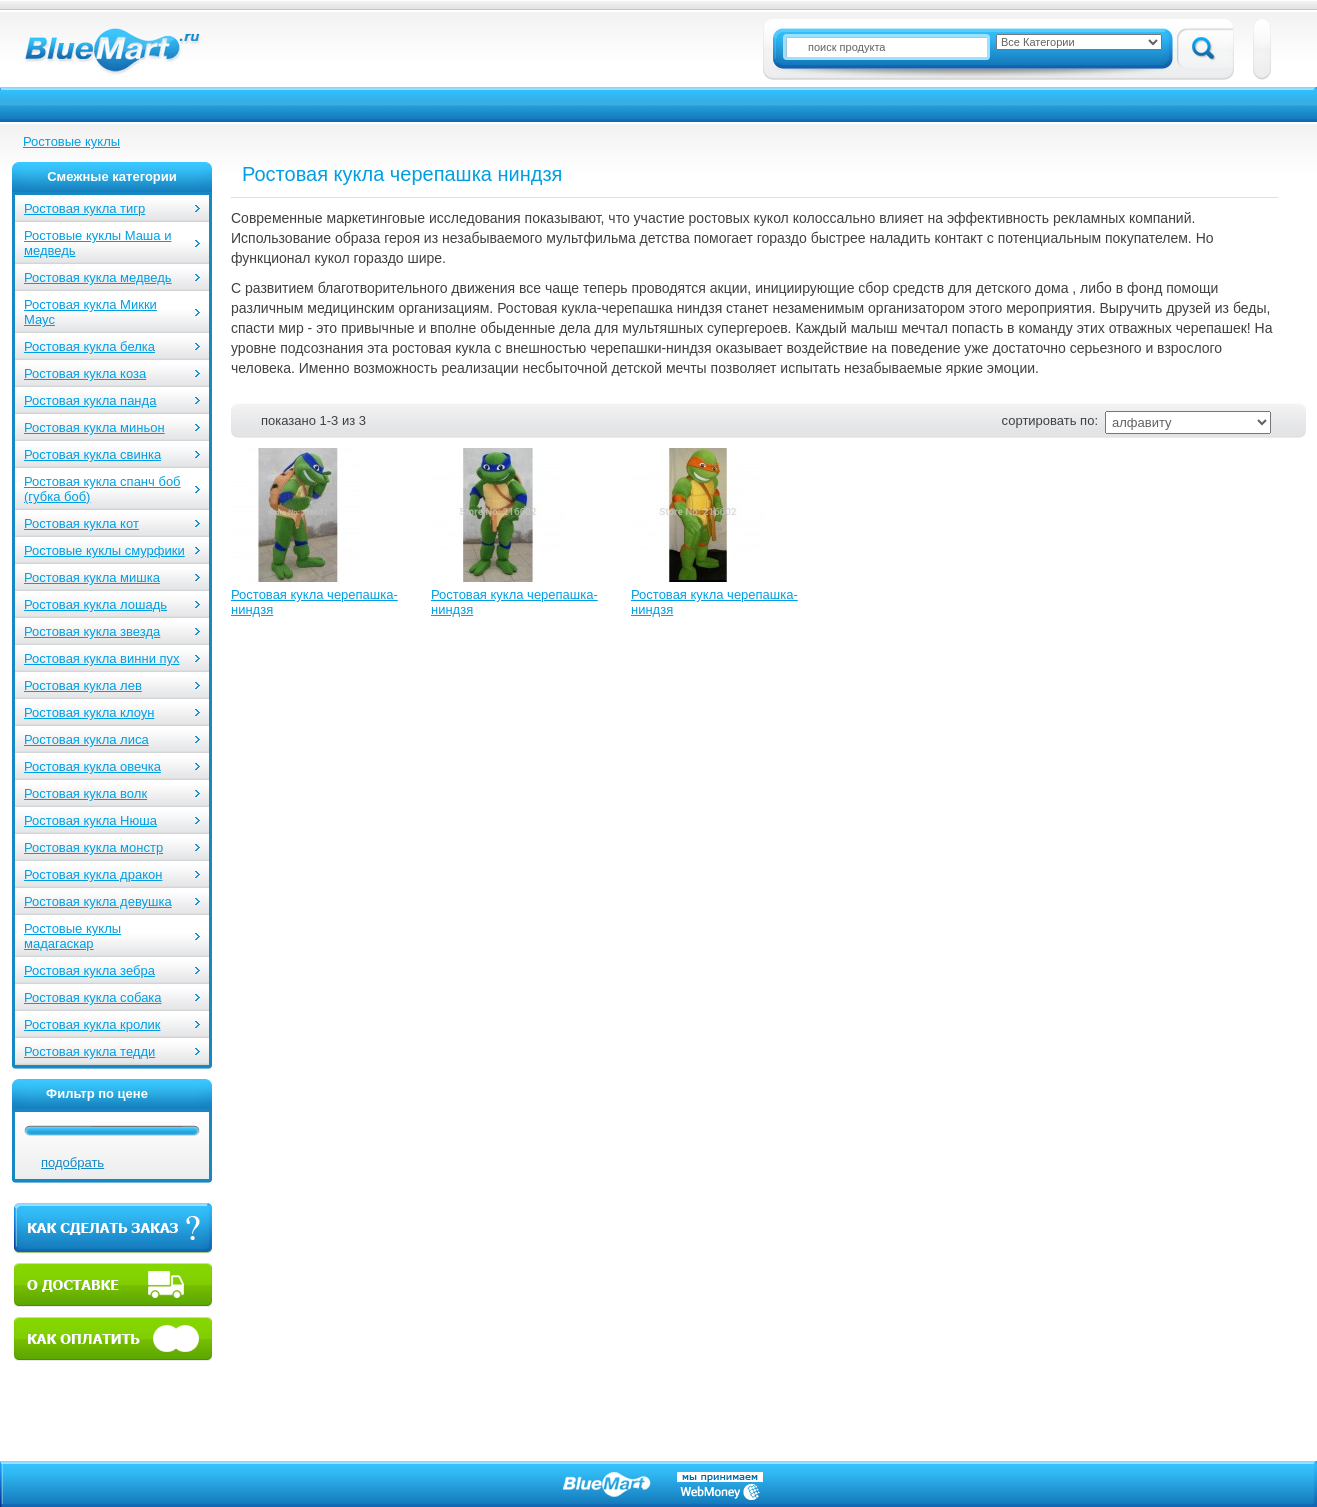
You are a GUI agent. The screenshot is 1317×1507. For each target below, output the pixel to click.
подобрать (72, 1162)
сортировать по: (1050, 420)
